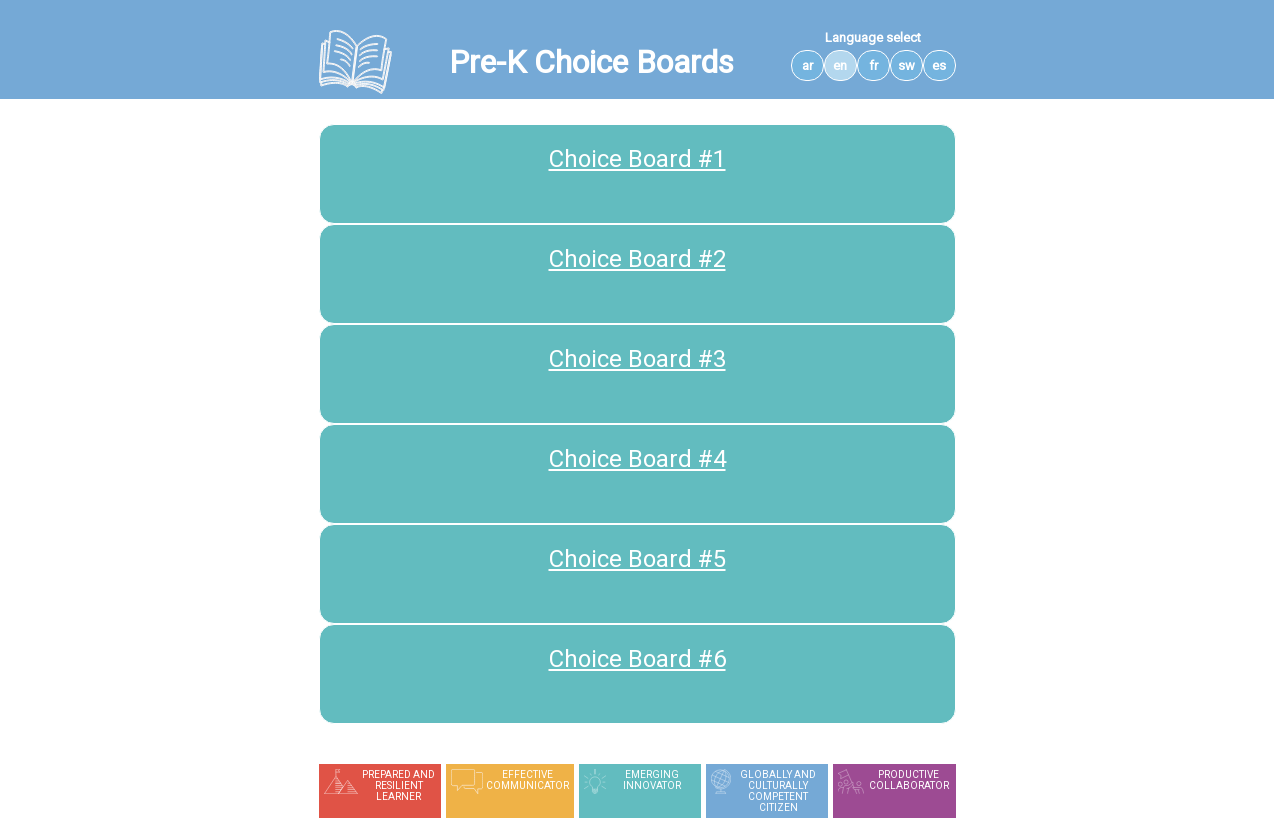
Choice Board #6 (637, 659)
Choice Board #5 (637, 559)
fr (873, 65)
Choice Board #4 (637, 459)
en (840, 65)
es (939, 65)
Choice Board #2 (637, 259)
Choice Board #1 (637, 159)
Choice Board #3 (637, 359)
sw (906, 65)
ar (807, 65)
